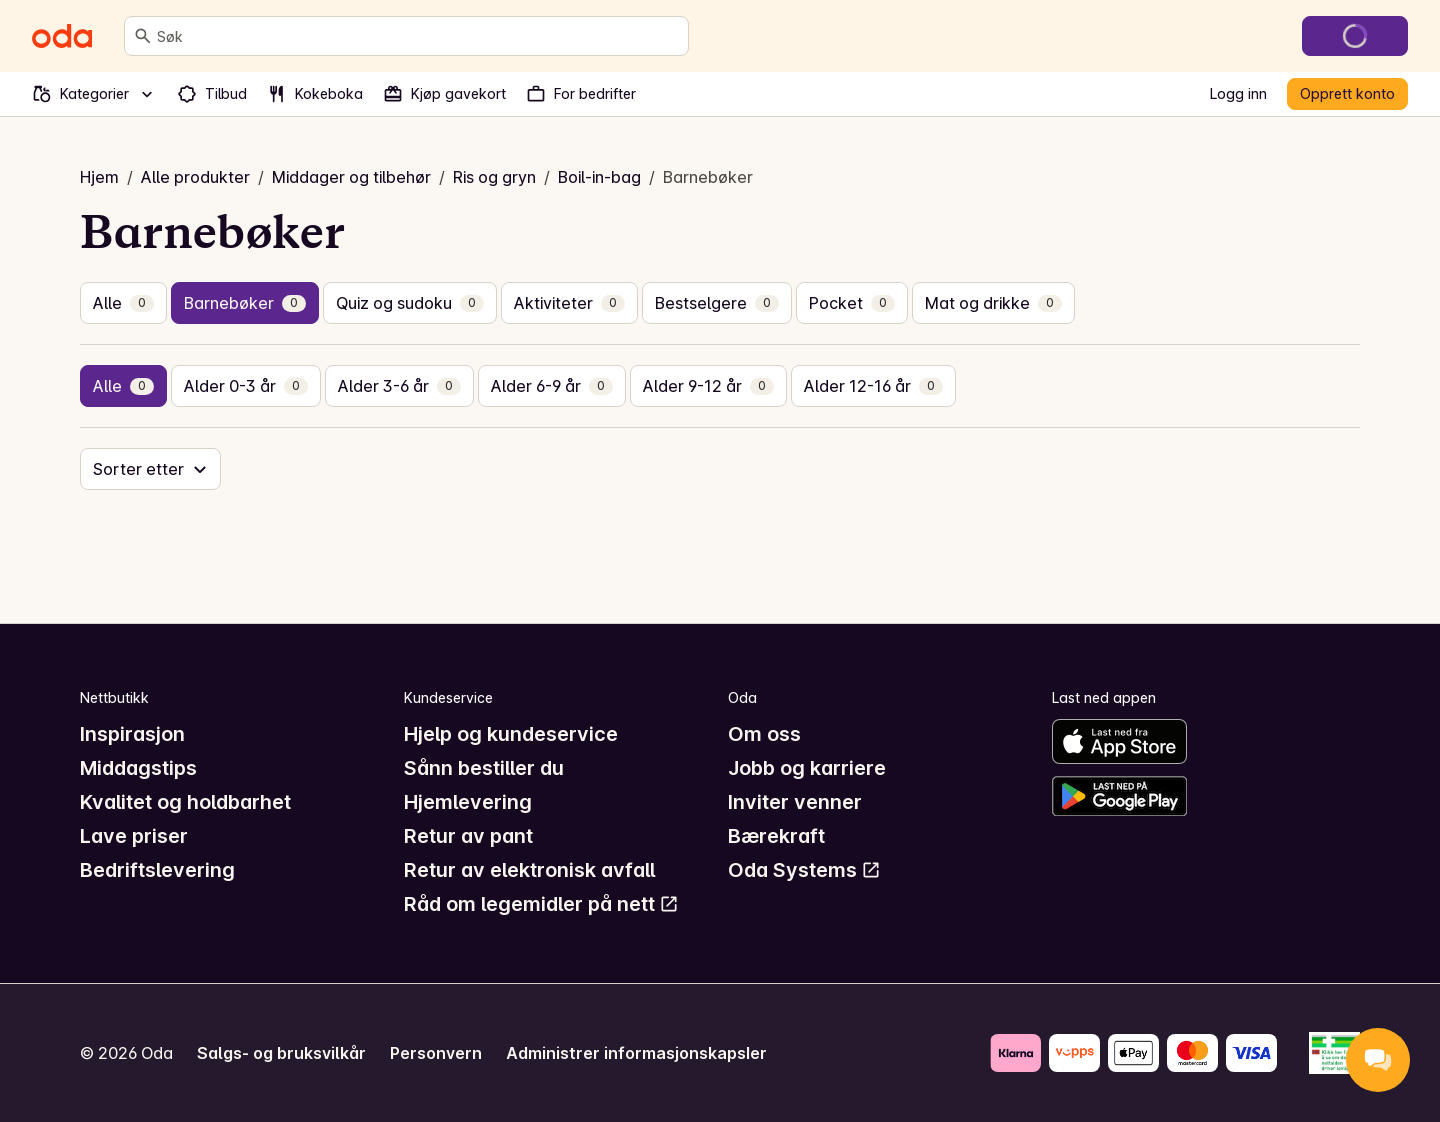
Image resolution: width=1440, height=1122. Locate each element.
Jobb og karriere (807, 768)
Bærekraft (776, 836)
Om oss (764, 734)
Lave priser (134, 836)
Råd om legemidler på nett (541, 904)
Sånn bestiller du (484, 768)
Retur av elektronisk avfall (529, 870)
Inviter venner (795, 802)
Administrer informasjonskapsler (636, 1053)
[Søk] (143, 36)
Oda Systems (804, 870)
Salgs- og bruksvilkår (281, 1053)
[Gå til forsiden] (62, 36)
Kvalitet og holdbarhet (185, 802)
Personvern (436, 1053)
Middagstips (138, 768)
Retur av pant (468, 836)
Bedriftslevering (157, 870)
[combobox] (418, 36)
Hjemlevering (468, 802)
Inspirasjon (132, 734)
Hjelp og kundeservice (511, 734)
